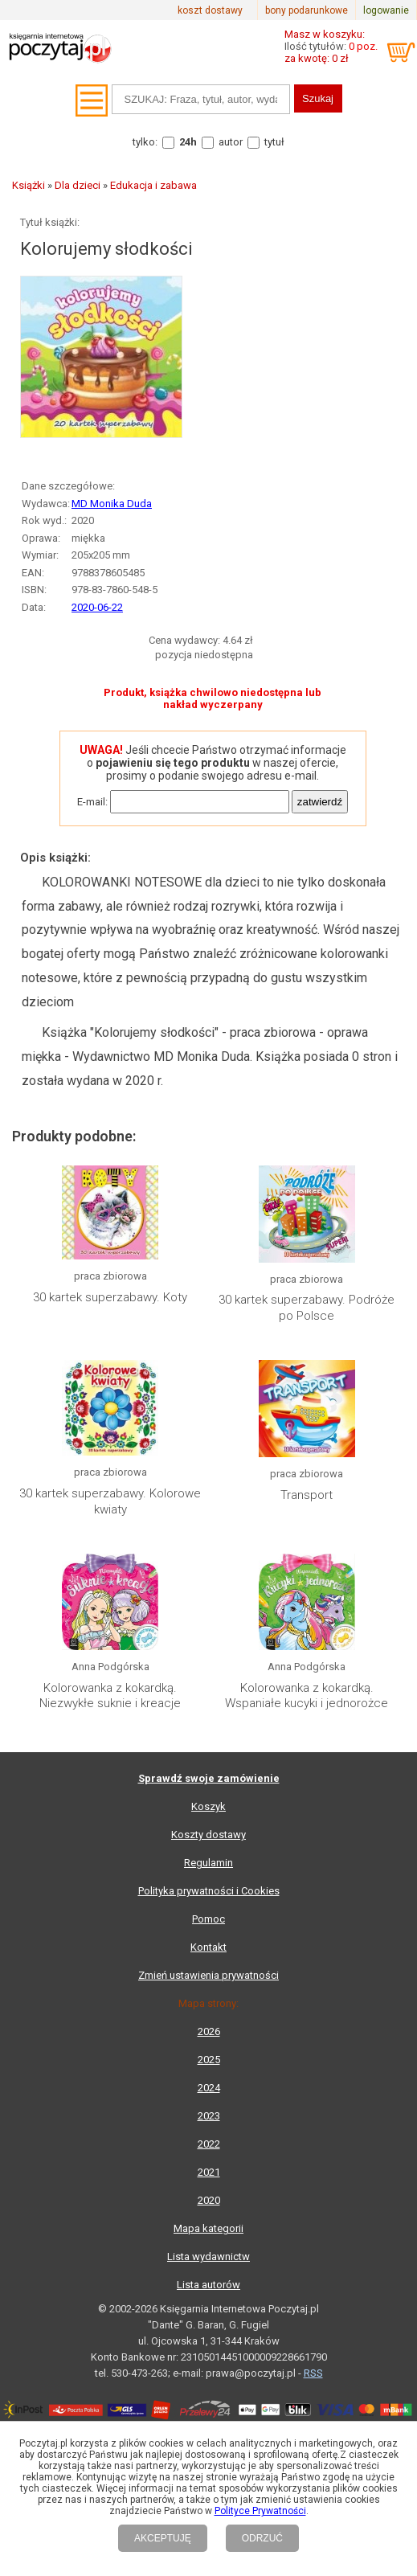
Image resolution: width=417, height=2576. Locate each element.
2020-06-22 (97, 607)
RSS (313, 2373)
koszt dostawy (210, 10)
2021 (209, 2172)
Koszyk (208, 1806)
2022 (209, 2144)
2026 (209, 2031)
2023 (209, 2116)
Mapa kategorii (208, 2228)
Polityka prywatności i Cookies (209, 1891)
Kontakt (208, 1947)
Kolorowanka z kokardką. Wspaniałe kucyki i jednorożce (306, 1696)
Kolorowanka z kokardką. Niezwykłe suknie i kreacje (110, 1696)
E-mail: (92, 802)
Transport (306, 1495)
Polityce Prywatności (260, 2511)
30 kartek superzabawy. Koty (110, 1297)
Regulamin (208, 1863)
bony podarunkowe (306, 10)
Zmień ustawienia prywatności (208, 1975)
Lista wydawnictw (208, 2256)
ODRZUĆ (262, 2538)
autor (231, 142)
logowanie (386, 10)
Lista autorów (208, 2285)
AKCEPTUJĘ (162, 2538)
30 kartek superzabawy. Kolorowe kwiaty (110, 1501)
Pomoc (208, 1919)
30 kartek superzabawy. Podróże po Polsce (307, 1307)
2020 (209, 2200)
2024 (209, 2088)
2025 (209, 2060)
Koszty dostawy (208, 1835)
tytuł (274, 142)
